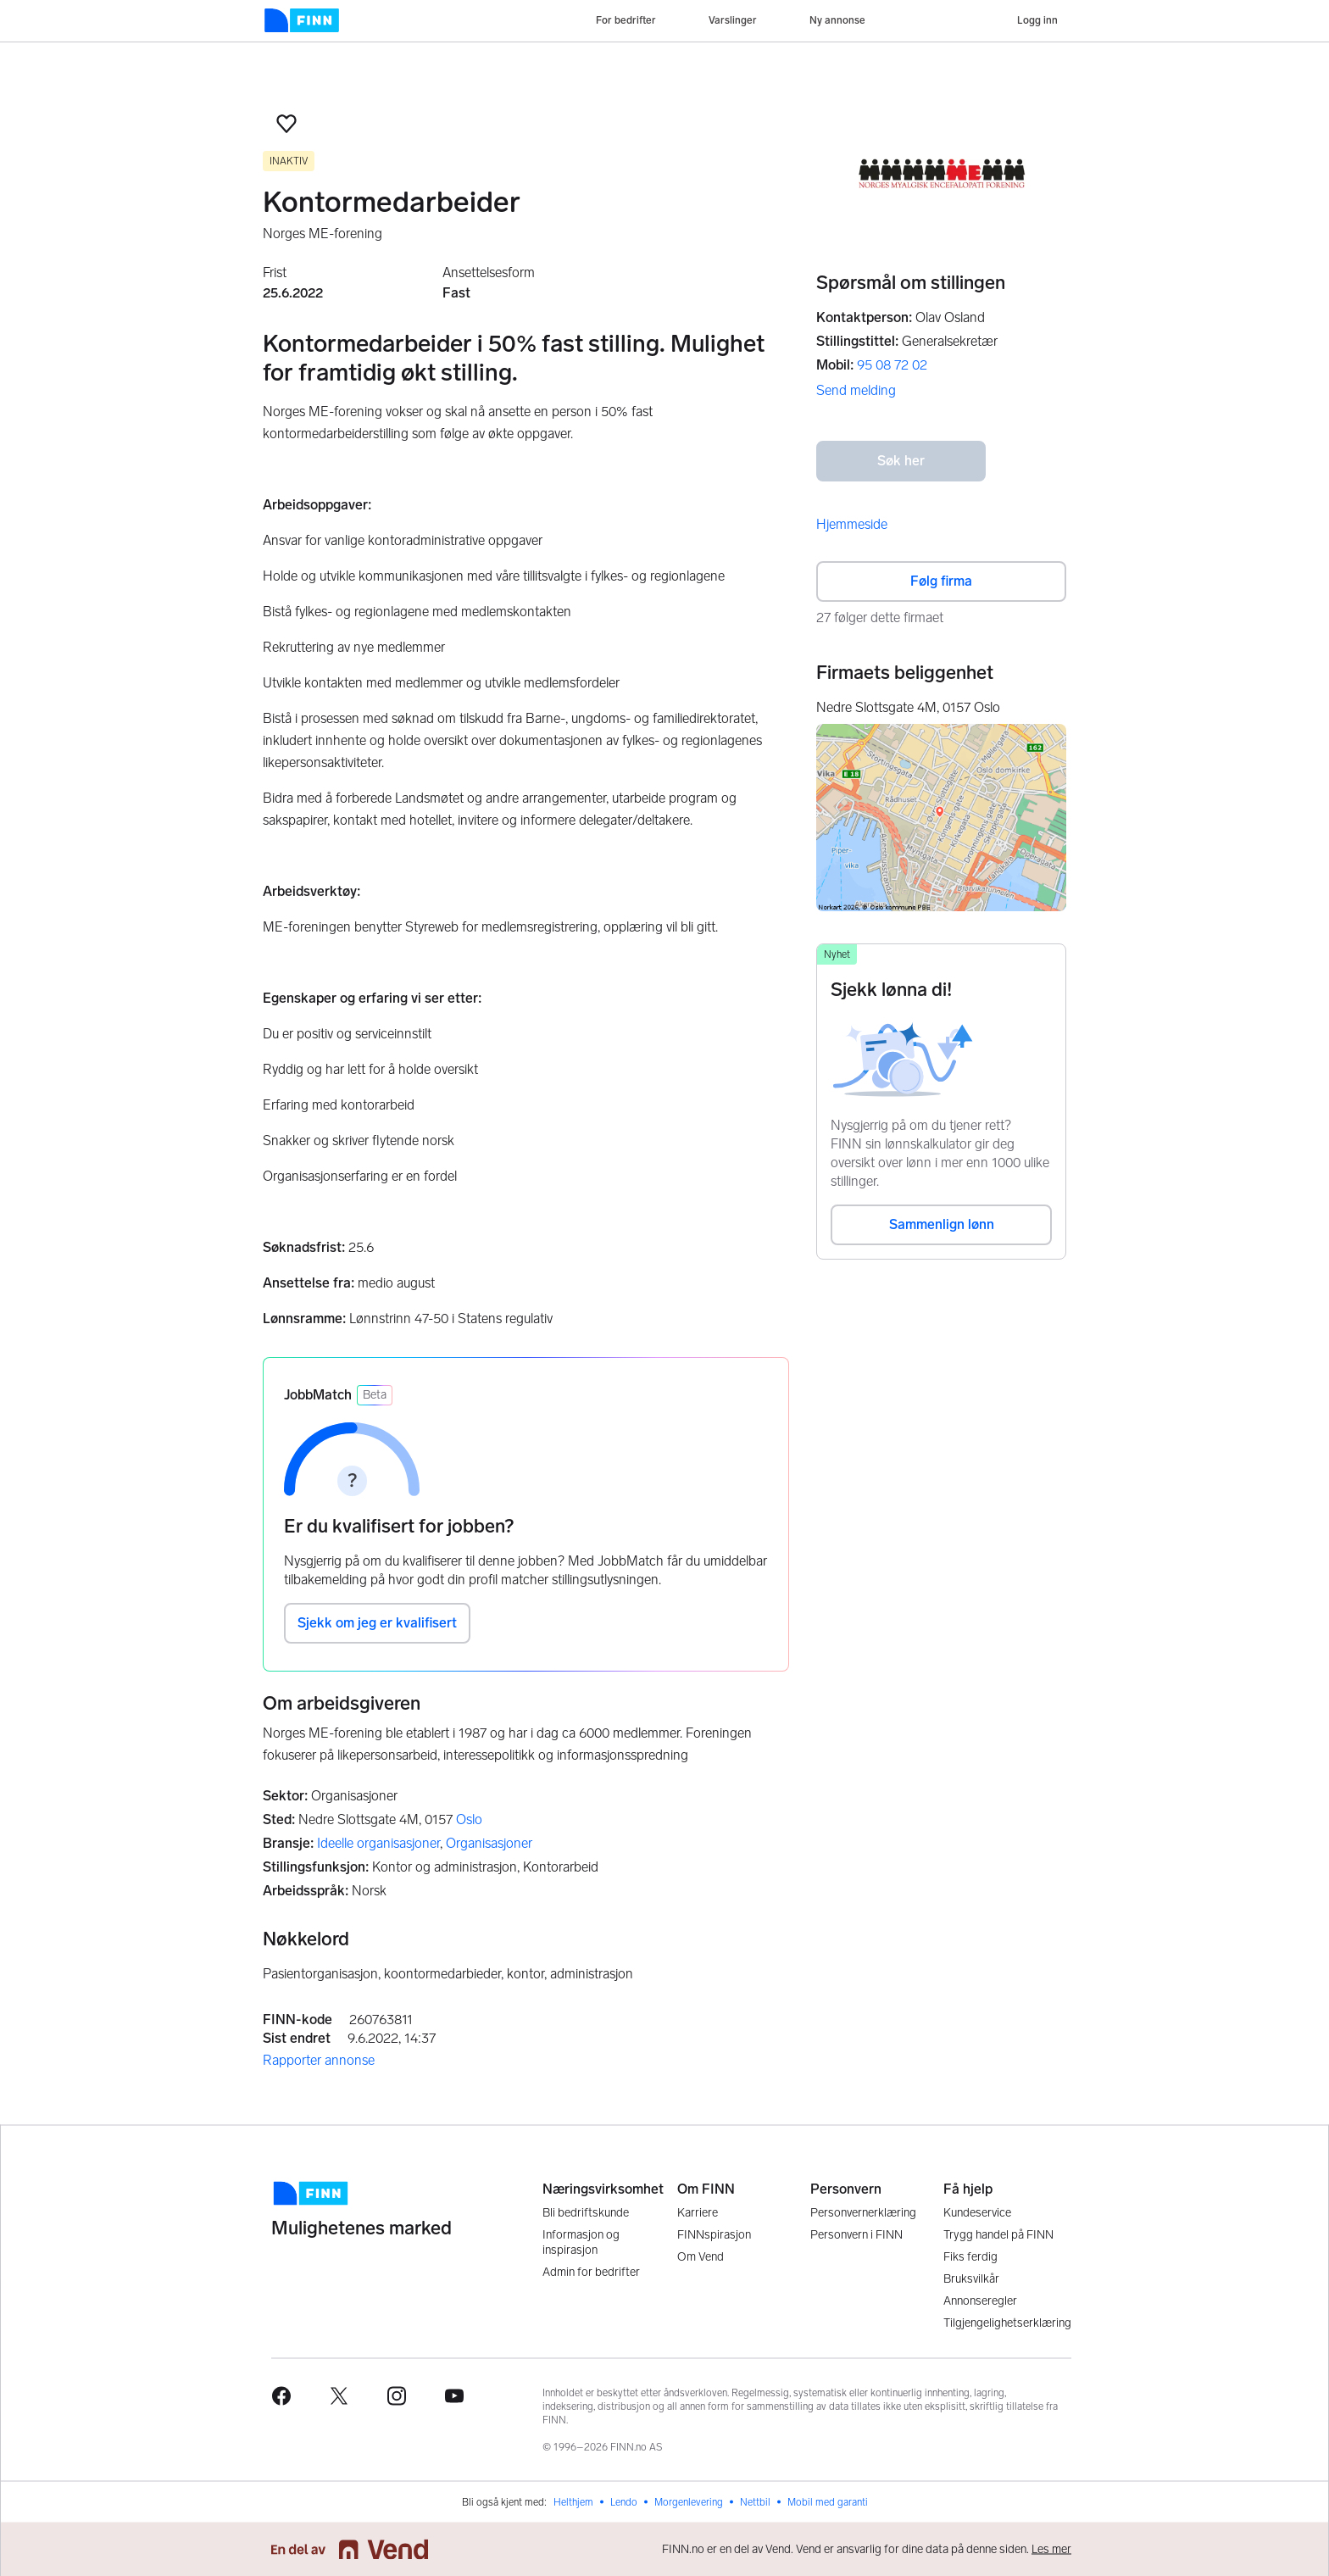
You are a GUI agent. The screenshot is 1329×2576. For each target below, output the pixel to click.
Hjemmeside (851, 524)
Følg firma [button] (941, 581)
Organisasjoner (489, 1843)
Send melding (856, 390)
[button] (286, 123)
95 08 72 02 (892, 365)
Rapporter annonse (319, 2060)
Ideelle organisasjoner (378, 1843)
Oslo (469, 1819)
